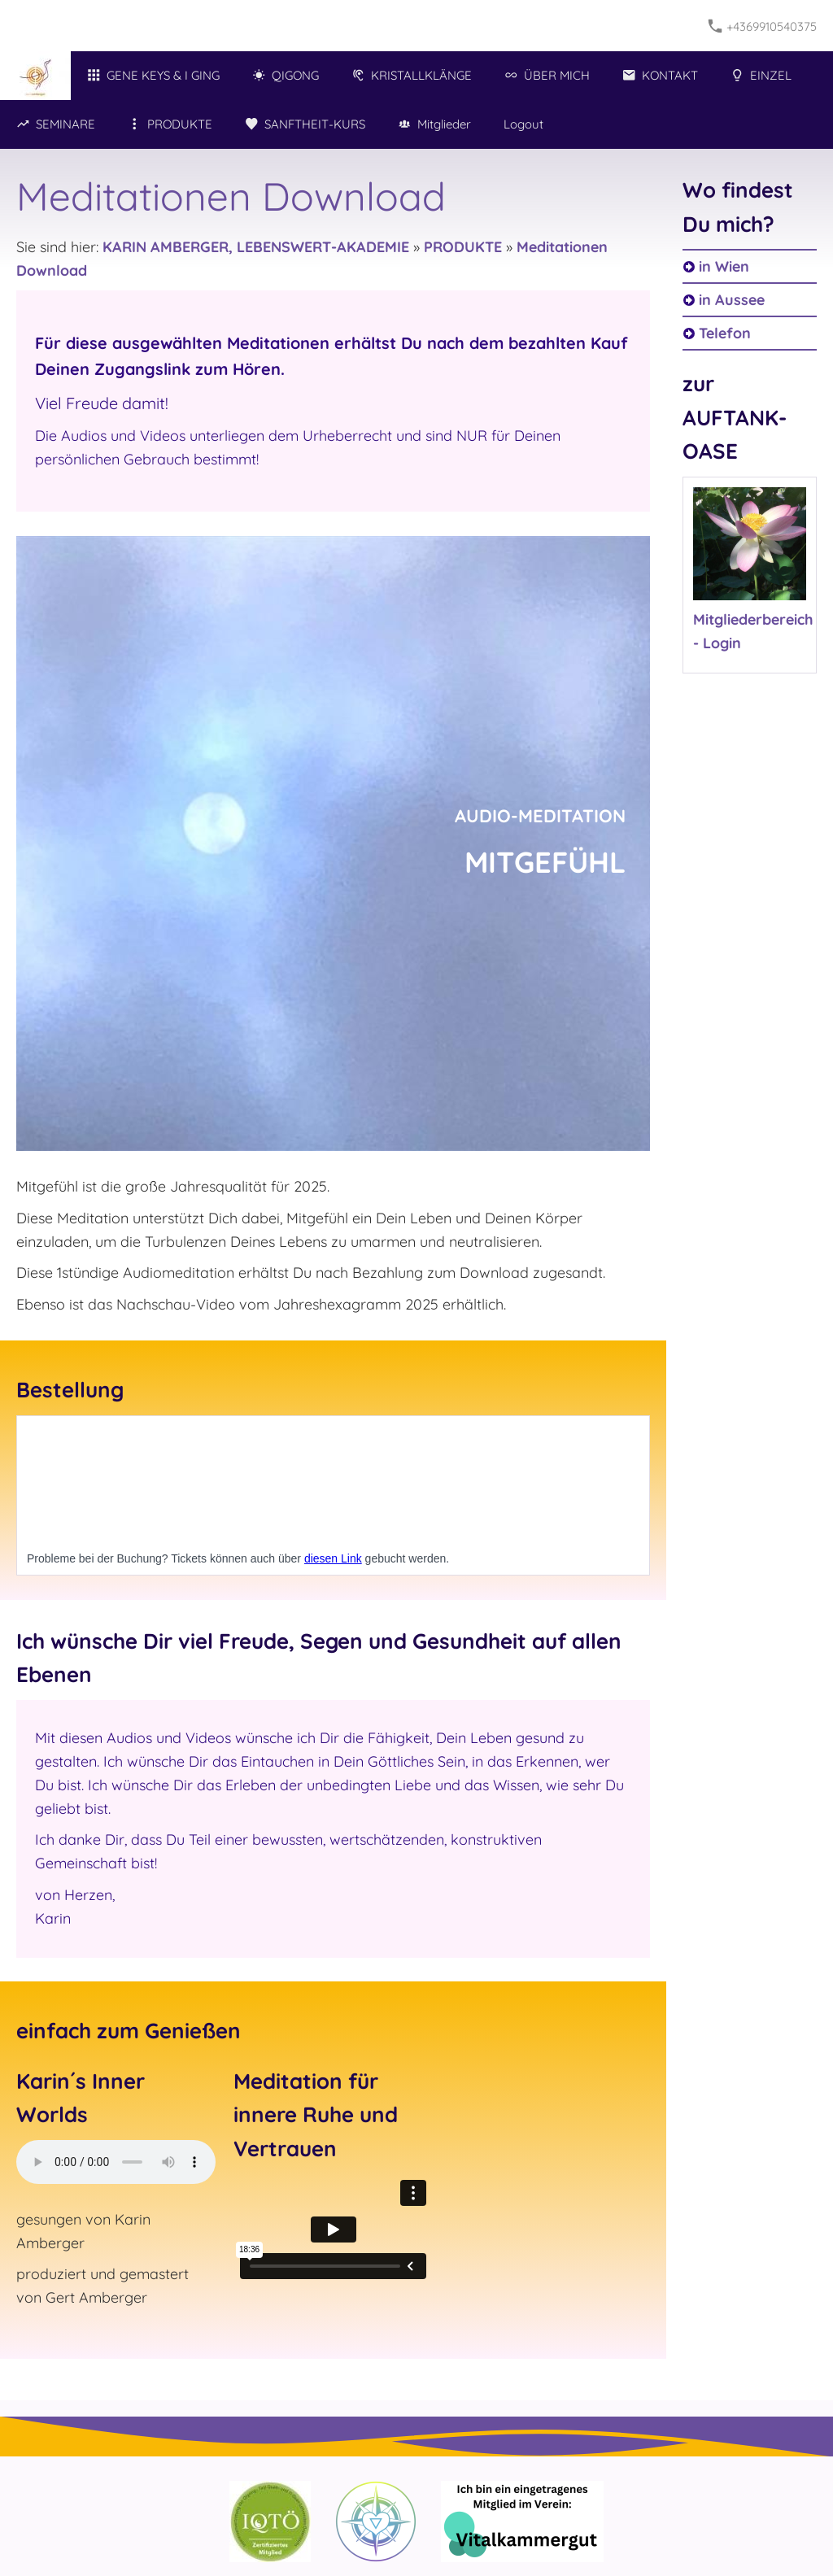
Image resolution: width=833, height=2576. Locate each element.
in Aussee (732, 299)
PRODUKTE (463, 247)
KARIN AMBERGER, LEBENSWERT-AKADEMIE (255, 247)
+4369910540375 (763, 26)
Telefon (725, 333)
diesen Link (333, 1558)
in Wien (724, 266)
